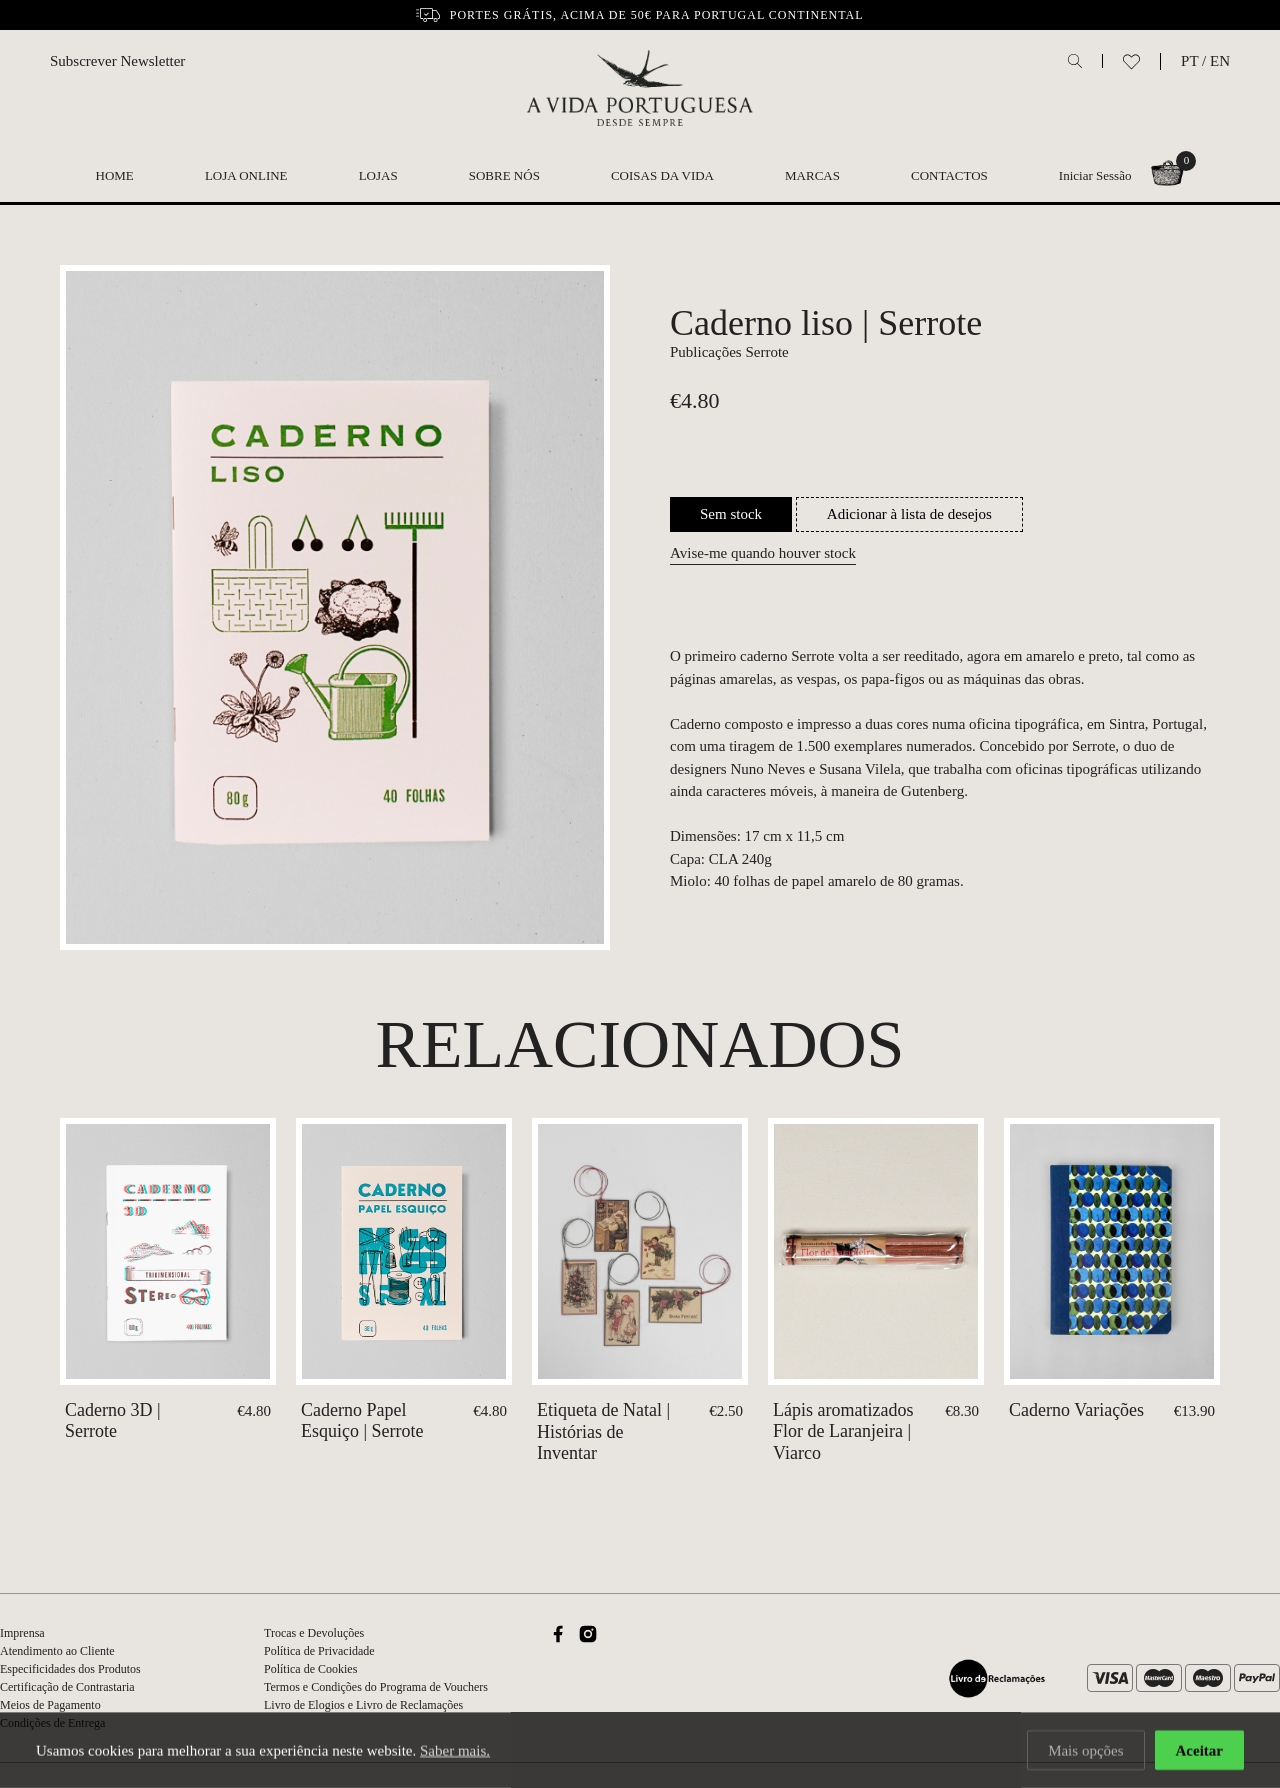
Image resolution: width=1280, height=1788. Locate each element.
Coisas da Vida (662, 175)
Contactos (949, 175)
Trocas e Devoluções (314, 1633)
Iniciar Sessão (1095, 175)
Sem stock (731, 514)
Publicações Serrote (729, 352)
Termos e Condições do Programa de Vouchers (376, 1687)
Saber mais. (455, 1752)
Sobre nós (504, 175)
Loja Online (246, 175)
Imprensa (22, 1633)
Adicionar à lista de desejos (909, 514)
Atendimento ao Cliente (57, 1651)
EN (1220, 61)
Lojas (378, 175)
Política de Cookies (310, 1669)
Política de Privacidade (319, 1651)
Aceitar (1199, 1752)
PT (1189, 61)
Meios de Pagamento (50, 1705)
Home (115, 175)
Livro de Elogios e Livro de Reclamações (363, 1705)
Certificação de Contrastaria (67, 1687)
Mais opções (1085, 1752)
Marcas (812, 175)
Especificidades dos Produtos (70, 1669)
